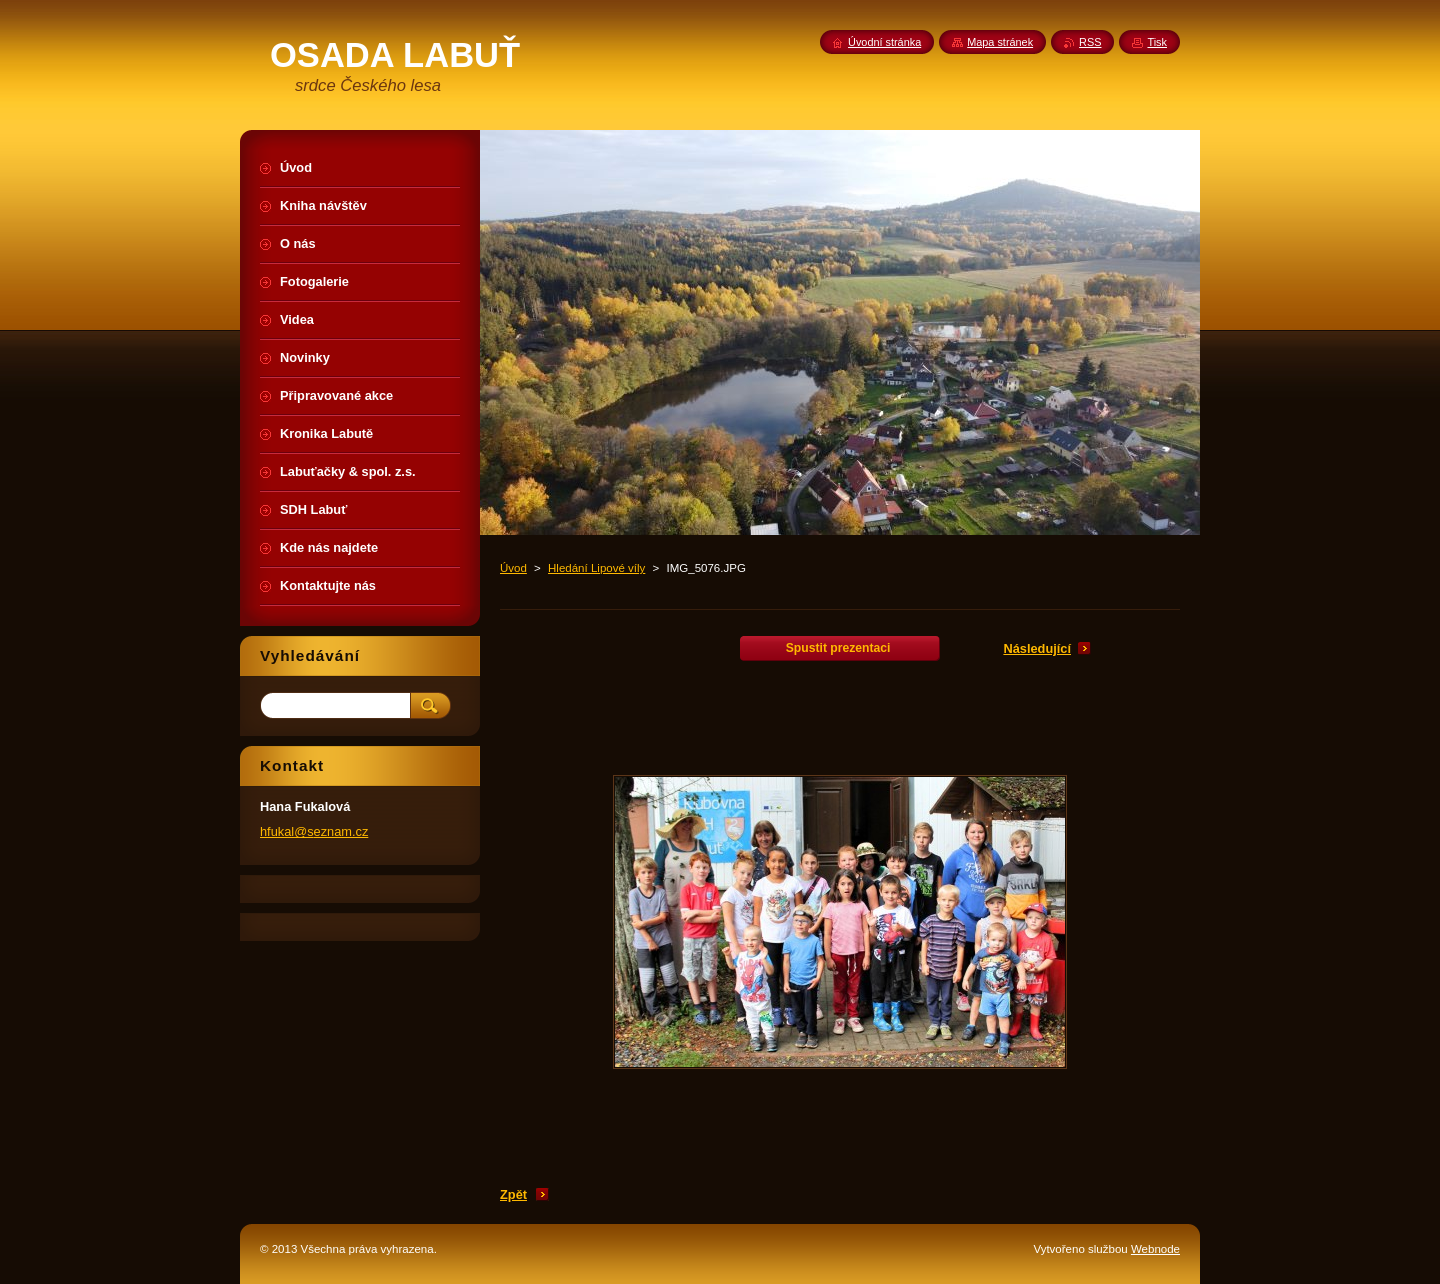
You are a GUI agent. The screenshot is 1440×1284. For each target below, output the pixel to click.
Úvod (513, 568)
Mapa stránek (1000, 42)
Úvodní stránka (884, 42)
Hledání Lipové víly (596, 568)
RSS (1090, 42)
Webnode (1155, 1249)
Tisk (1157, 42)
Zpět (513, 1194)
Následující (1037, 648)
